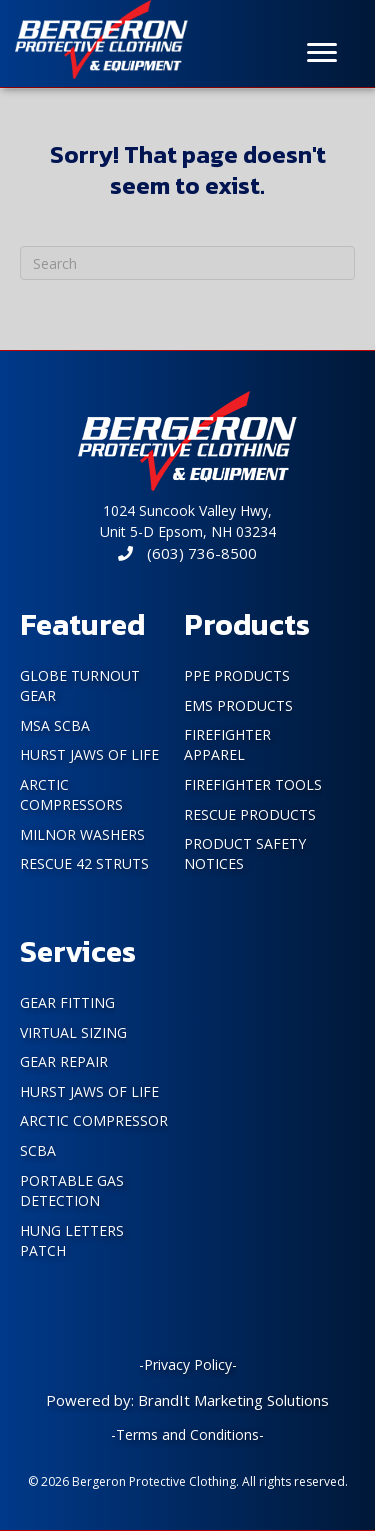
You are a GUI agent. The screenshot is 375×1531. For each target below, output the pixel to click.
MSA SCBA (55, 725)
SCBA (38, 1150)
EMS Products (238, 705)
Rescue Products (250, 814)
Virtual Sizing (73, 1032)
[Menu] (322, 53)
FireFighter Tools (253, 784)
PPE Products (237, 675)
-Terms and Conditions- (187, 1434)
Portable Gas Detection (72, 1190)
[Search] (187, 263)
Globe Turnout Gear (80, 685)
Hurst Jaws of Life (89, 754)
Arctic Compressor (94, 1120)
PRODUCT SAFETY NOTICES (245, 853)
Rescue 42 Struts (84, 863)
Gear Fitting (67, 1002)
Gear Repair (64, 1061)
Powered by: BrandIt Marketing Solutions (187, 1400)
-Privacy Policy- (188, 1364)
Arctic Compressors (71, 794)
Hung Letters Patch (72, 1240)
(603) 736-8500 (187, 553)
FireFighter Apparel (227, 744)
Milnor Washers (82, 834)
